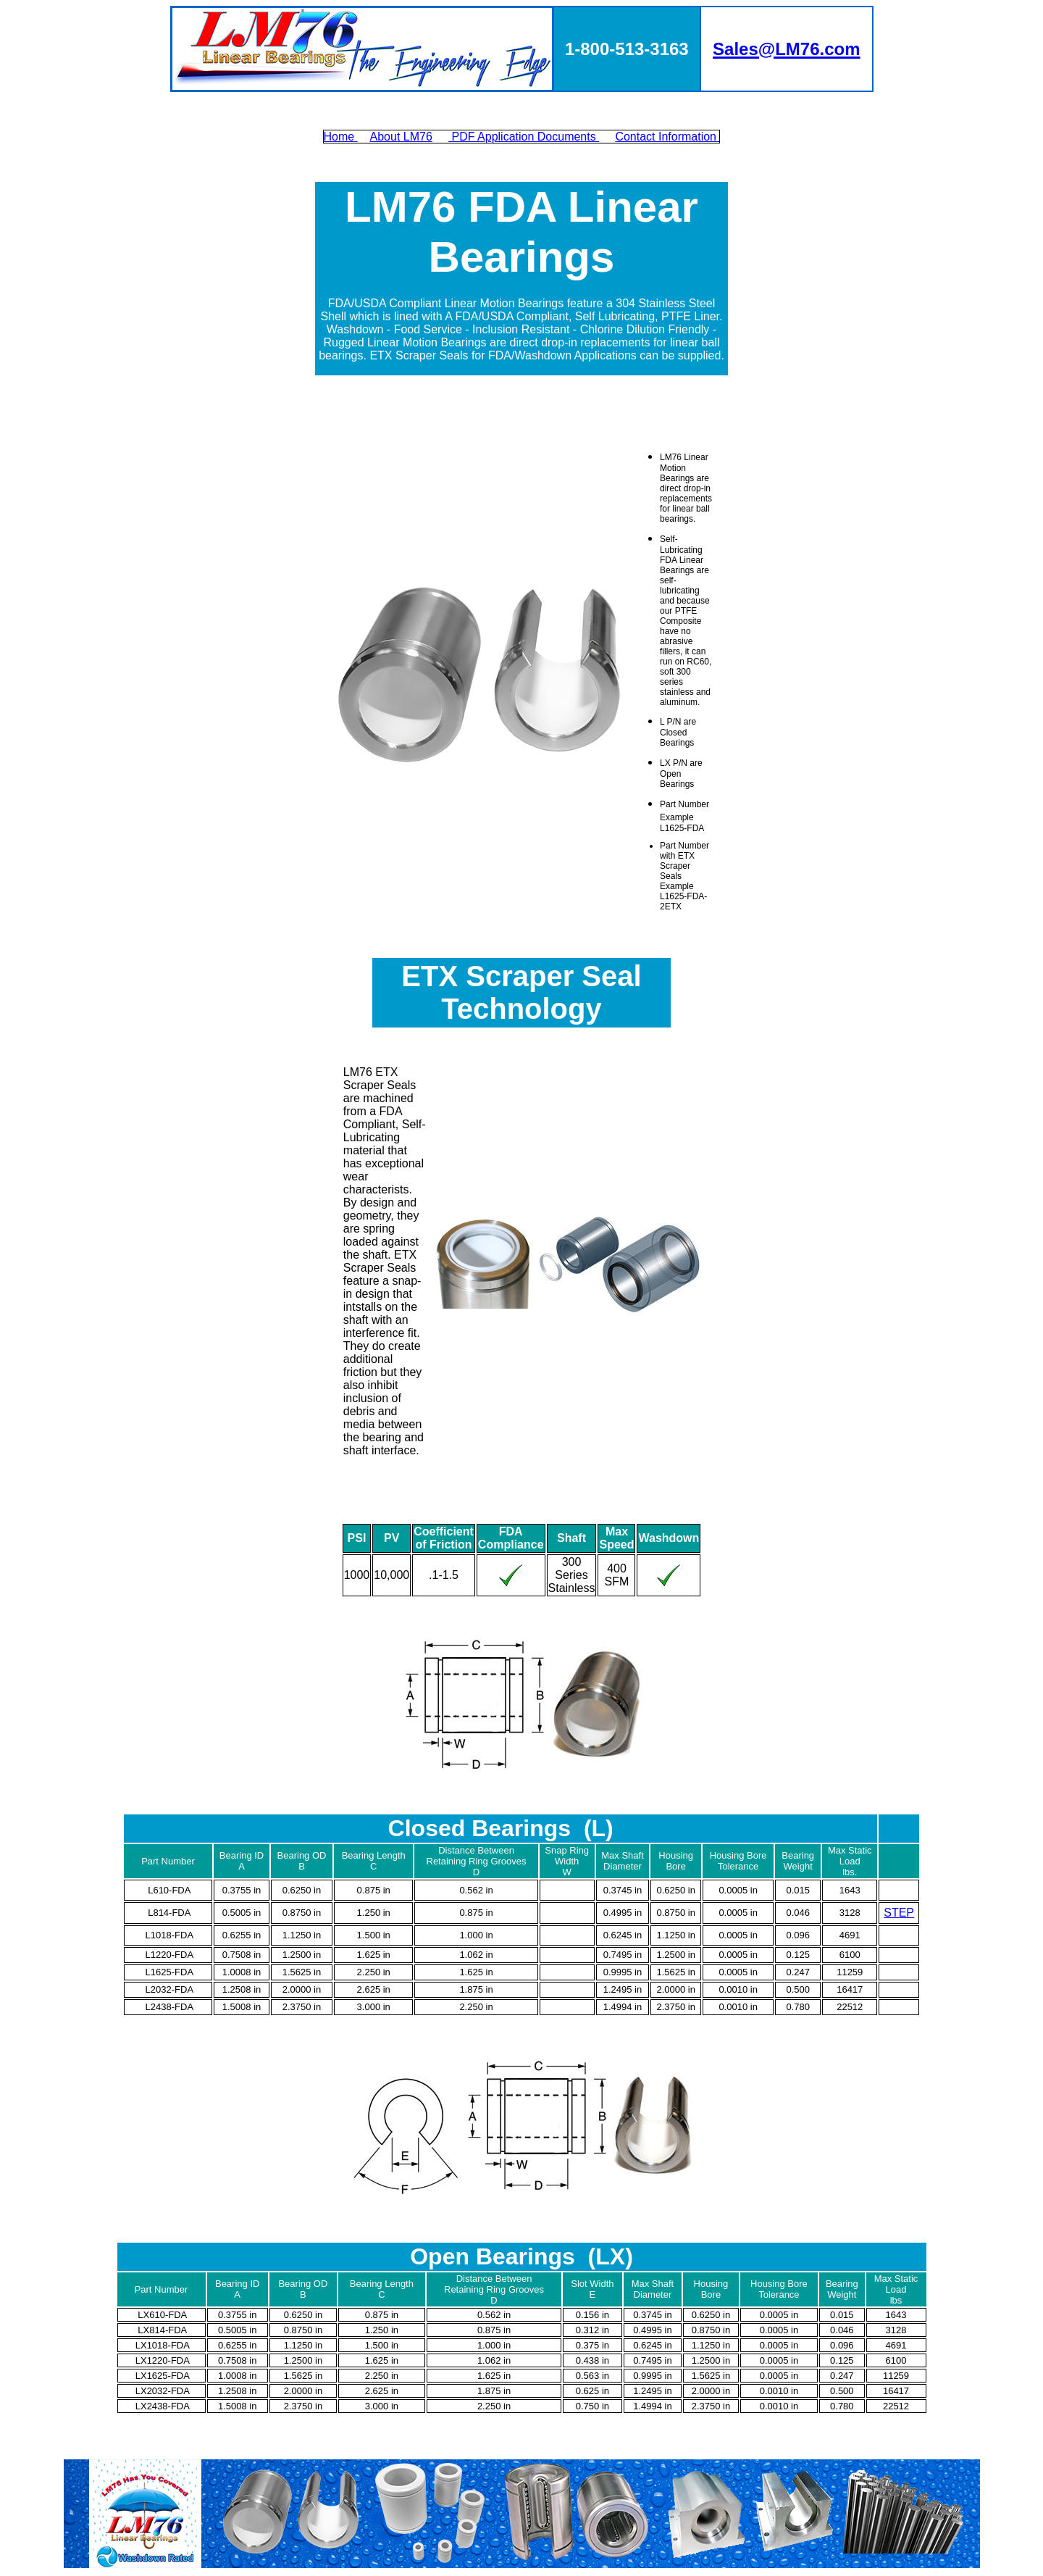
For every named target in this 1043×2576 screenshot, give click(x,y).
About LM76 (401, 136)
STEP (899, 1912)
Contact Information (667, 136)
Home (341, 136)
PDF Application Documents (523, 136)
